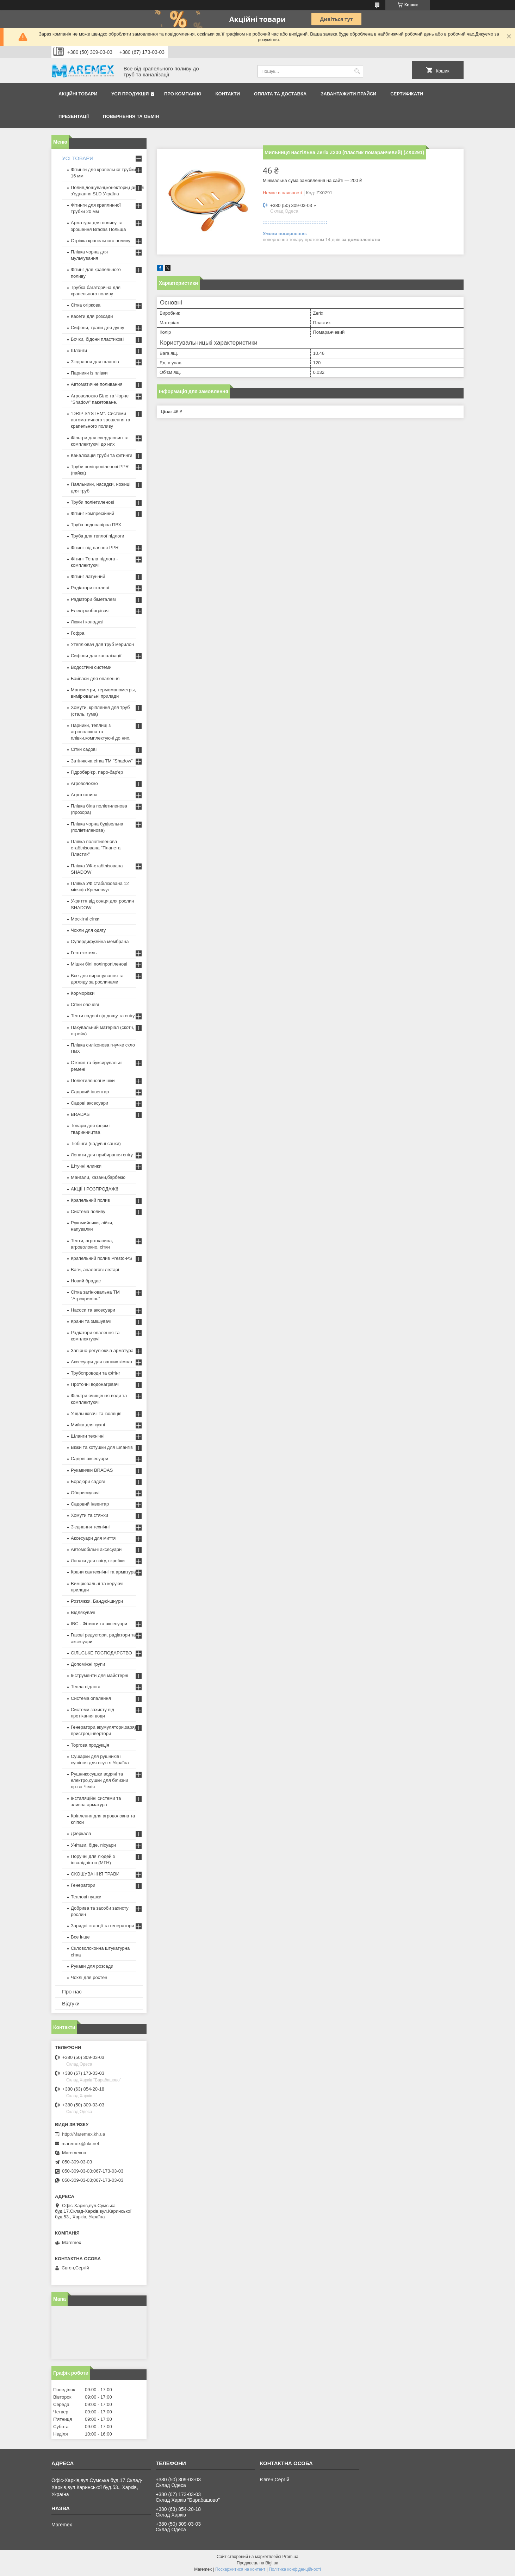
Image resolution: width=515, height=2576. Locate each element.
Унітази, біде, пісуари (93, 1845)
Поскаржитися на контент (240, 2569)
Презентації (73, 116)
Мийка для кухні (88, 1424)
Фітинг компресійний (92, 513)
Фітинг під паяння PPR (95, 547)
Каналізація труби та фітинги (101, 455)
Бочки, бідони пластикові (97, 339)
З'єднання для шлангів (95, 361)
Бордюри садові (88, 1481)
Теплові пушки (86, 1896)
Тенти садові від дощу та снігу (103, 1015)
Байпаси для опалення (95, 678)
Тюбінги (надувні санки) (96, 1143)
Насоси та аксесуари (93, 1310)
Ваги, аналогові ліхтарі (95, 1269)
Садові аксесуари (89, 1103)
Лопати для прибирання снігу (102, 1154)
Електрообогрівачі (90, 610)
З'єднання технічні (90, 1526)
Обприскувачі (85, 1492)
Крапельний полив (90, 1200)
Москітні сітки (85, 919)
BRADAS (80, 1114)
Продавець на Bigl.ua (257, 2563)
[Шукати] (357, 71)
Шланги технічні (88, 1436)
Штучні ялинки (86, 1166)
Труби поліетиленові (92, 502)
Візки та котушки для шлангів (102, 1447)
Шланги (79, 350)
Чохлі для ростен (89, 1977)
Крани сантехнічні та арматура (103, 1572)
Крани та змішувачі (91, 1321)
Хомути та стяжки (89, 1515)
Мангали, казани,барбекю (98, 1177)
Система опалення (91, 1698)
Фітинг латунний (88, 576)
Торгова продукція (90, 1745)
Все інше (80, 1937)
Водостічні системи (91, 667)
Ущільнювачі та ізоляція (96, 1413)
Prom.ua (290, 2556)
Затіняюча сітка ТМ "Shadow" (102, 761)
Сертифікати (406, 93)
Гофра (78, 633)
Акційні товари (77, 93)
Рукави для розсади (92, 1966)
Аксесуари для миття (93, 1538)
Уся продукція (130, 93)
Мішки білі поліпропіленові (99, 964)
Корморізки (82, 993)
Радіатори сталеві (90, 587)
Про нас (72, 1991)
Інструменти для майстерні (99, 1675)
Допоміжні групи (88, 1664)
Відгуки (71, 2003)
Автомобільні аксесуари (96, 1549)
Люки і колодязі (87, 621)
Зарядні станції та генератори (102, 1925)
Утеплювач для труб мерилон (102, 644)
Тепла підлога (85, 1686)
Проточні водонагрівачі (95, 1384)
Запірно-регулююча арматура (102, 1350)
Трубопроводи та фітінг (95, 1373)
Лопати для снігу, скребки (98, 1560)
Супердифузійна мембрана (100, 941)
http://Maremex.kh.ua (83, 2134)
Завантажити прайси (348, 93)
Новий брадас (86, 1280)
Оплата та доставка (280, 93)
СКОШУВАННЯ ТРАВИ (95, 1874)
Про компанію (182, 93)
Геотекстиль (84, 952)
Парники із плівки (89, 373)
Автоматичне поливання (96, 384)
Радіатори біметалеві (93, 599)
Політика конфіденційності (295, 2569)
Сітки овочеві (85, 1004)
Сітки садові (84, 749)
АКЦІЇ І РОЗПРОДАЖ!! (94, 1189)
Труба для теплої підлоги (97, 536)
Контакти (228, 93)
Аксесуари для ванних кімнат (102, 1361)
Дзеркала (81, 1833)
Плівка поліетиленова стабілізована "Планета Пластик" (95, 848)
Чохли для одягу (88, 930)
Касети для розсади (92, 316)
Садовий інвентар (90, 1091)
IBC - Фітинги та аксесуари (99, 1623)
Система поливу (88, 1211)
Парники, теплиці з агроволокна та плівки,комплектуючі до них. (100, 732)
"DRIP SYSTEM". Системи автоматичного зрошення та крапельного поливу (100, 420)
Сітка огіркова (85, 305)
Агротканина (84, 794)
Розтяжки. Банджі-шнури (97, 1601)
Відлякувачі (83, 1612)
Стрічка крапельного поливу (100, 240)
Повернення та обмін (131, 116)
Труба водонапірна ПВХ (96, 524)
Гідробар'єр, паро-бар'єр (97, 772)
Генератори (83, 1885)
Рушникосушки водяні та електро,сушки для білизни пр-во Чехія (99, 1780)
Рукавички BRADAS (92, 1470)
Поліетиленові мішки (93, 1080)
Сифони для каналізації (96, 655)
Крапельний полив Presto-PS (101, 1258)
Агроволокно (84, 783)
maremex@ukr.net (80, 2143)
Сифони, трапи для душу (97, 327)
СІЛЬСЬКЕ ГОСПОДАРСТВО (101, 1652)
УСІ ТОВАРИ (77, 158)
